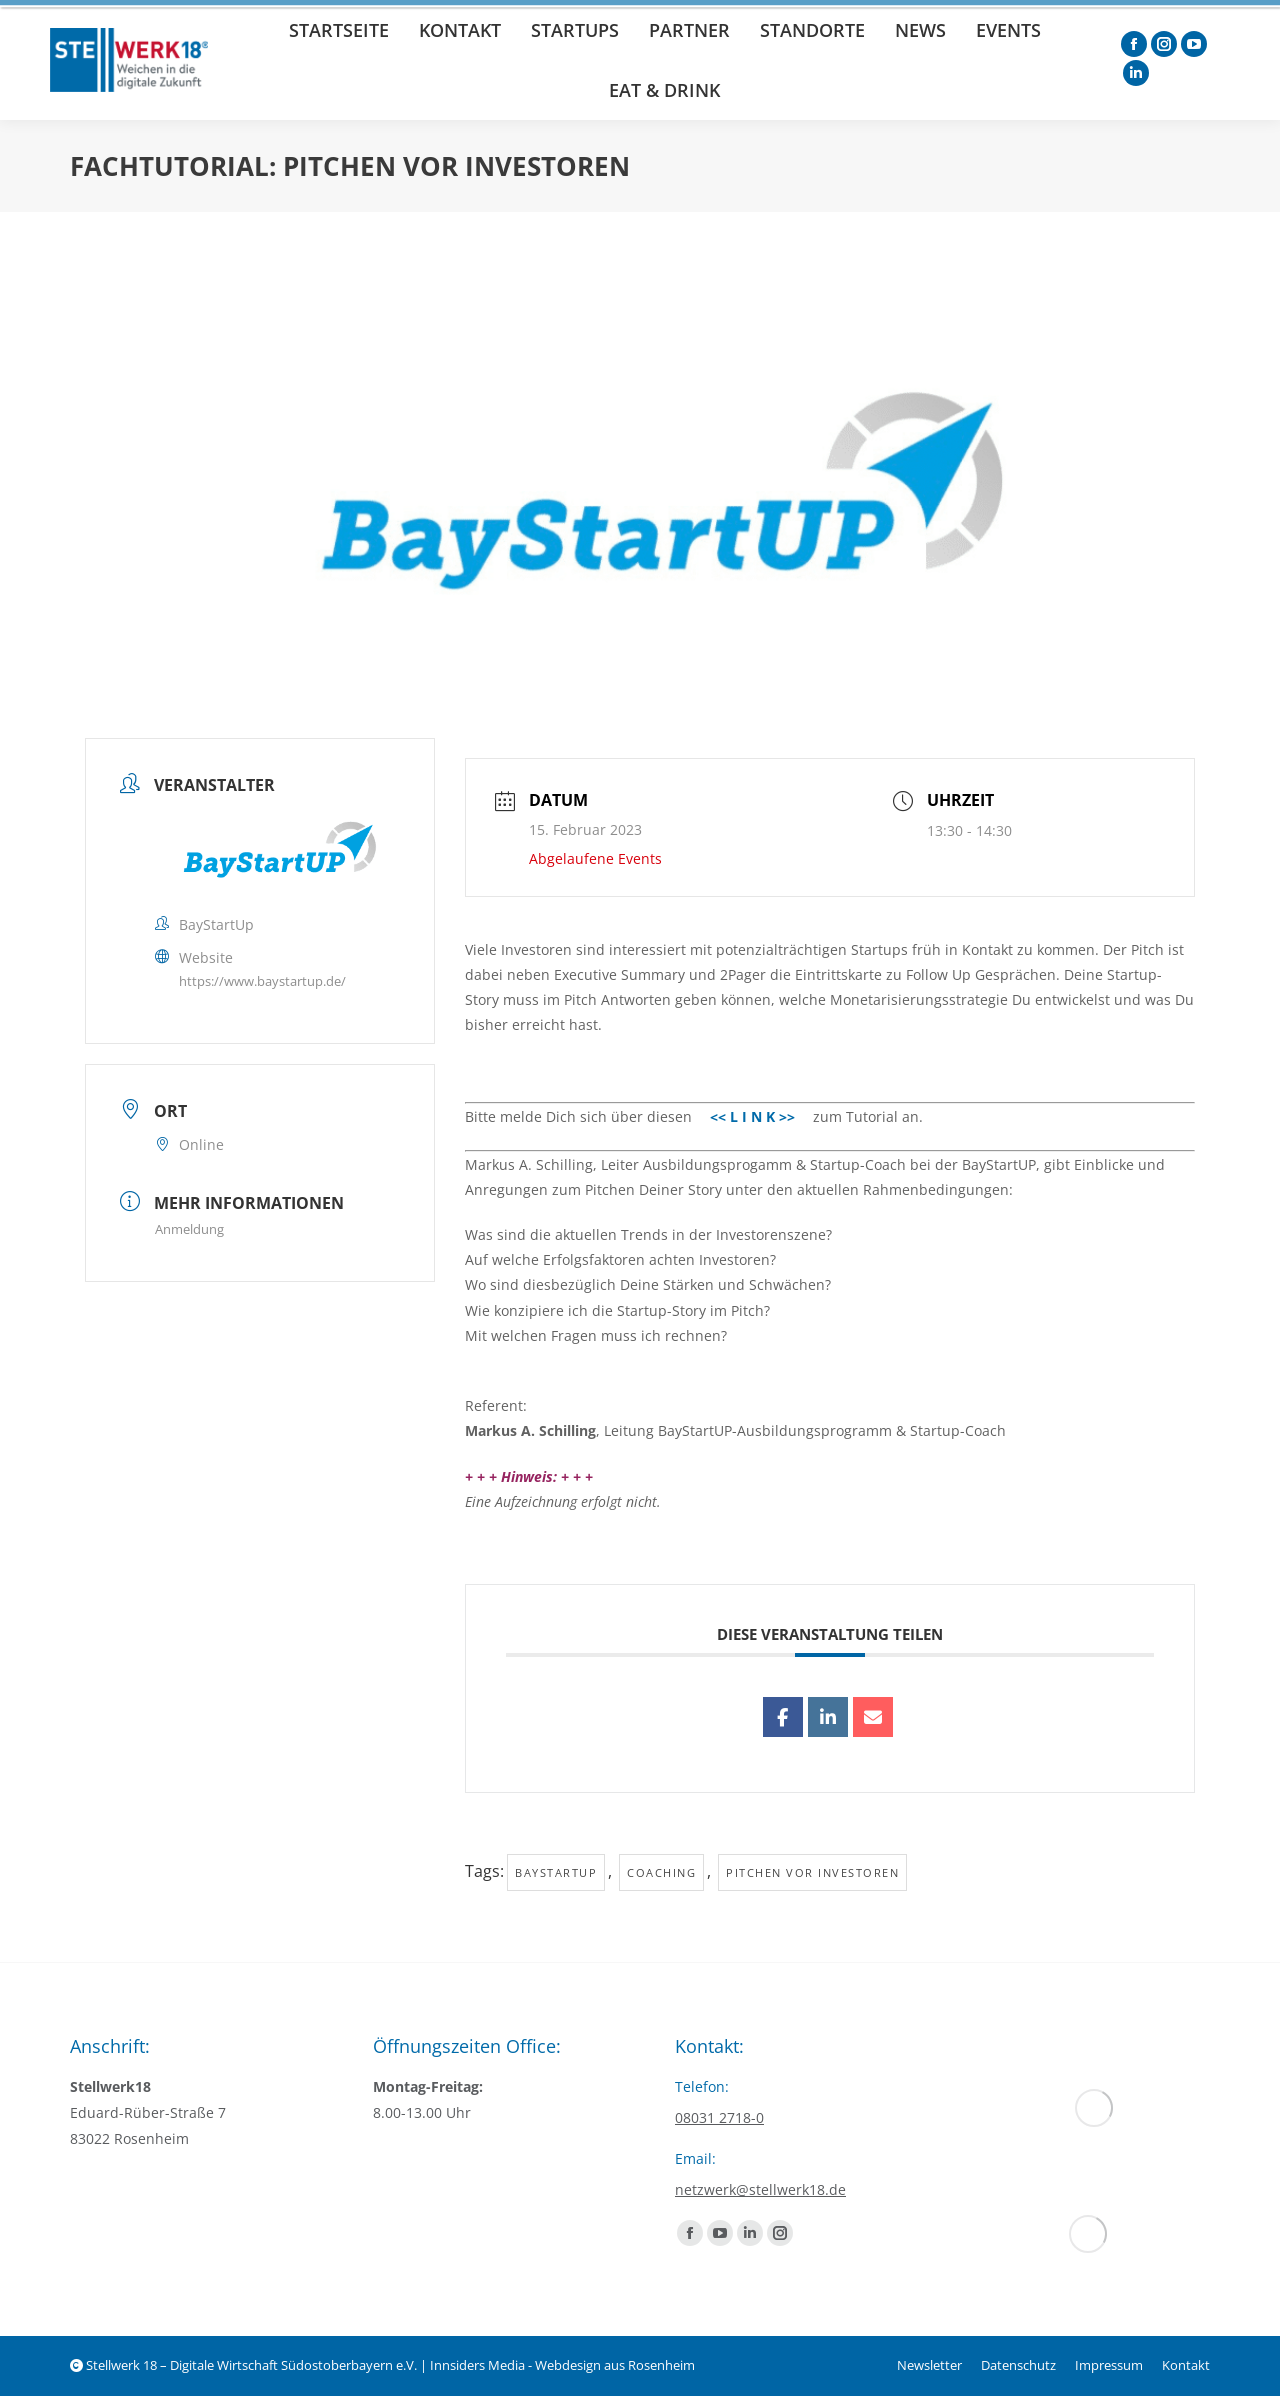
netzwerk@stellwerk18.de (760, 2189)
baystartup (556, 1872)
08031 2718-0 (719, 2117)
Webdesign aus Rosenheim (615, 2365)
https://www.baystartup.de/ (262, 981)
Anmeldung (189, 1229)
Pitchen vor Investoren (812, 1872)
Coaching (661, 1872)
